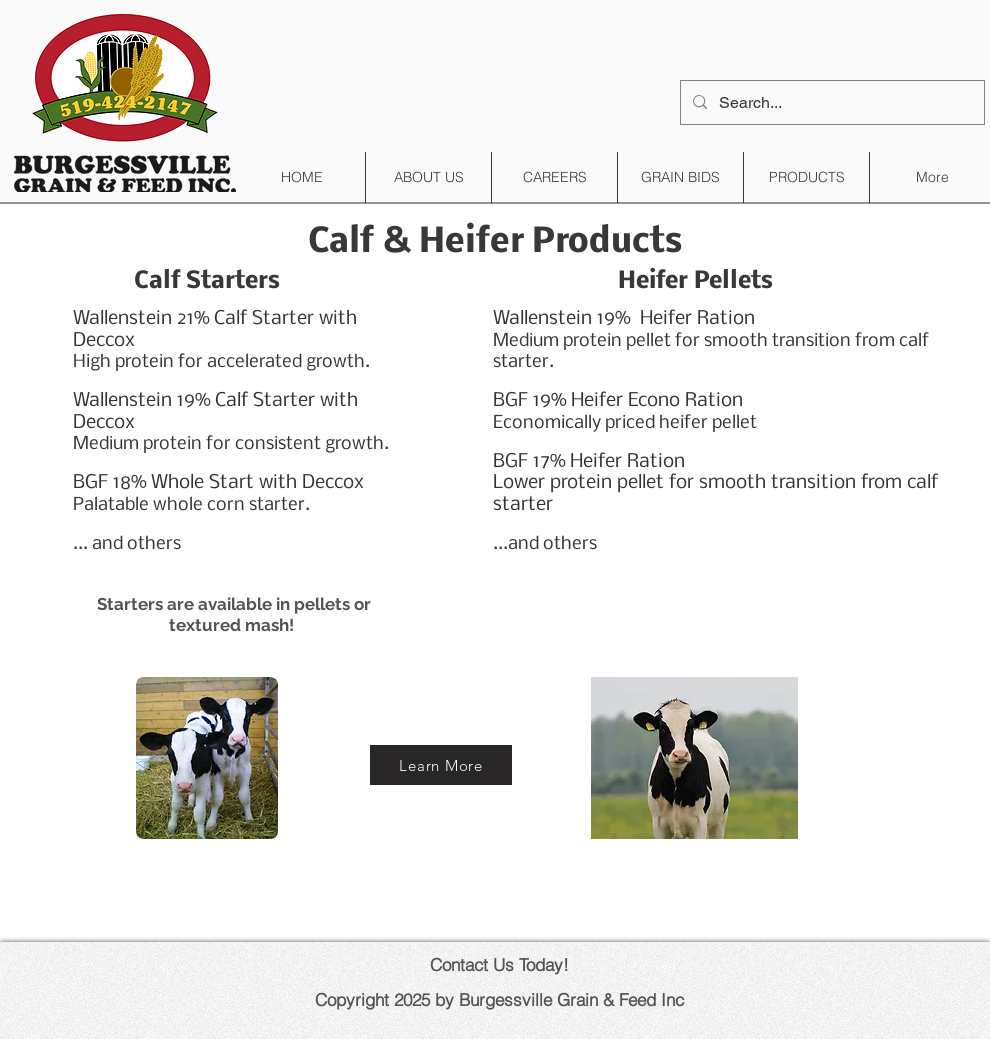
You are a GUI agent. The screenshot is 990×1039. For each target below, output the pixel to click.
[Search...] (830, 102)
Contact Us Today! (499, 964)
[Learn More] (441, 765)
